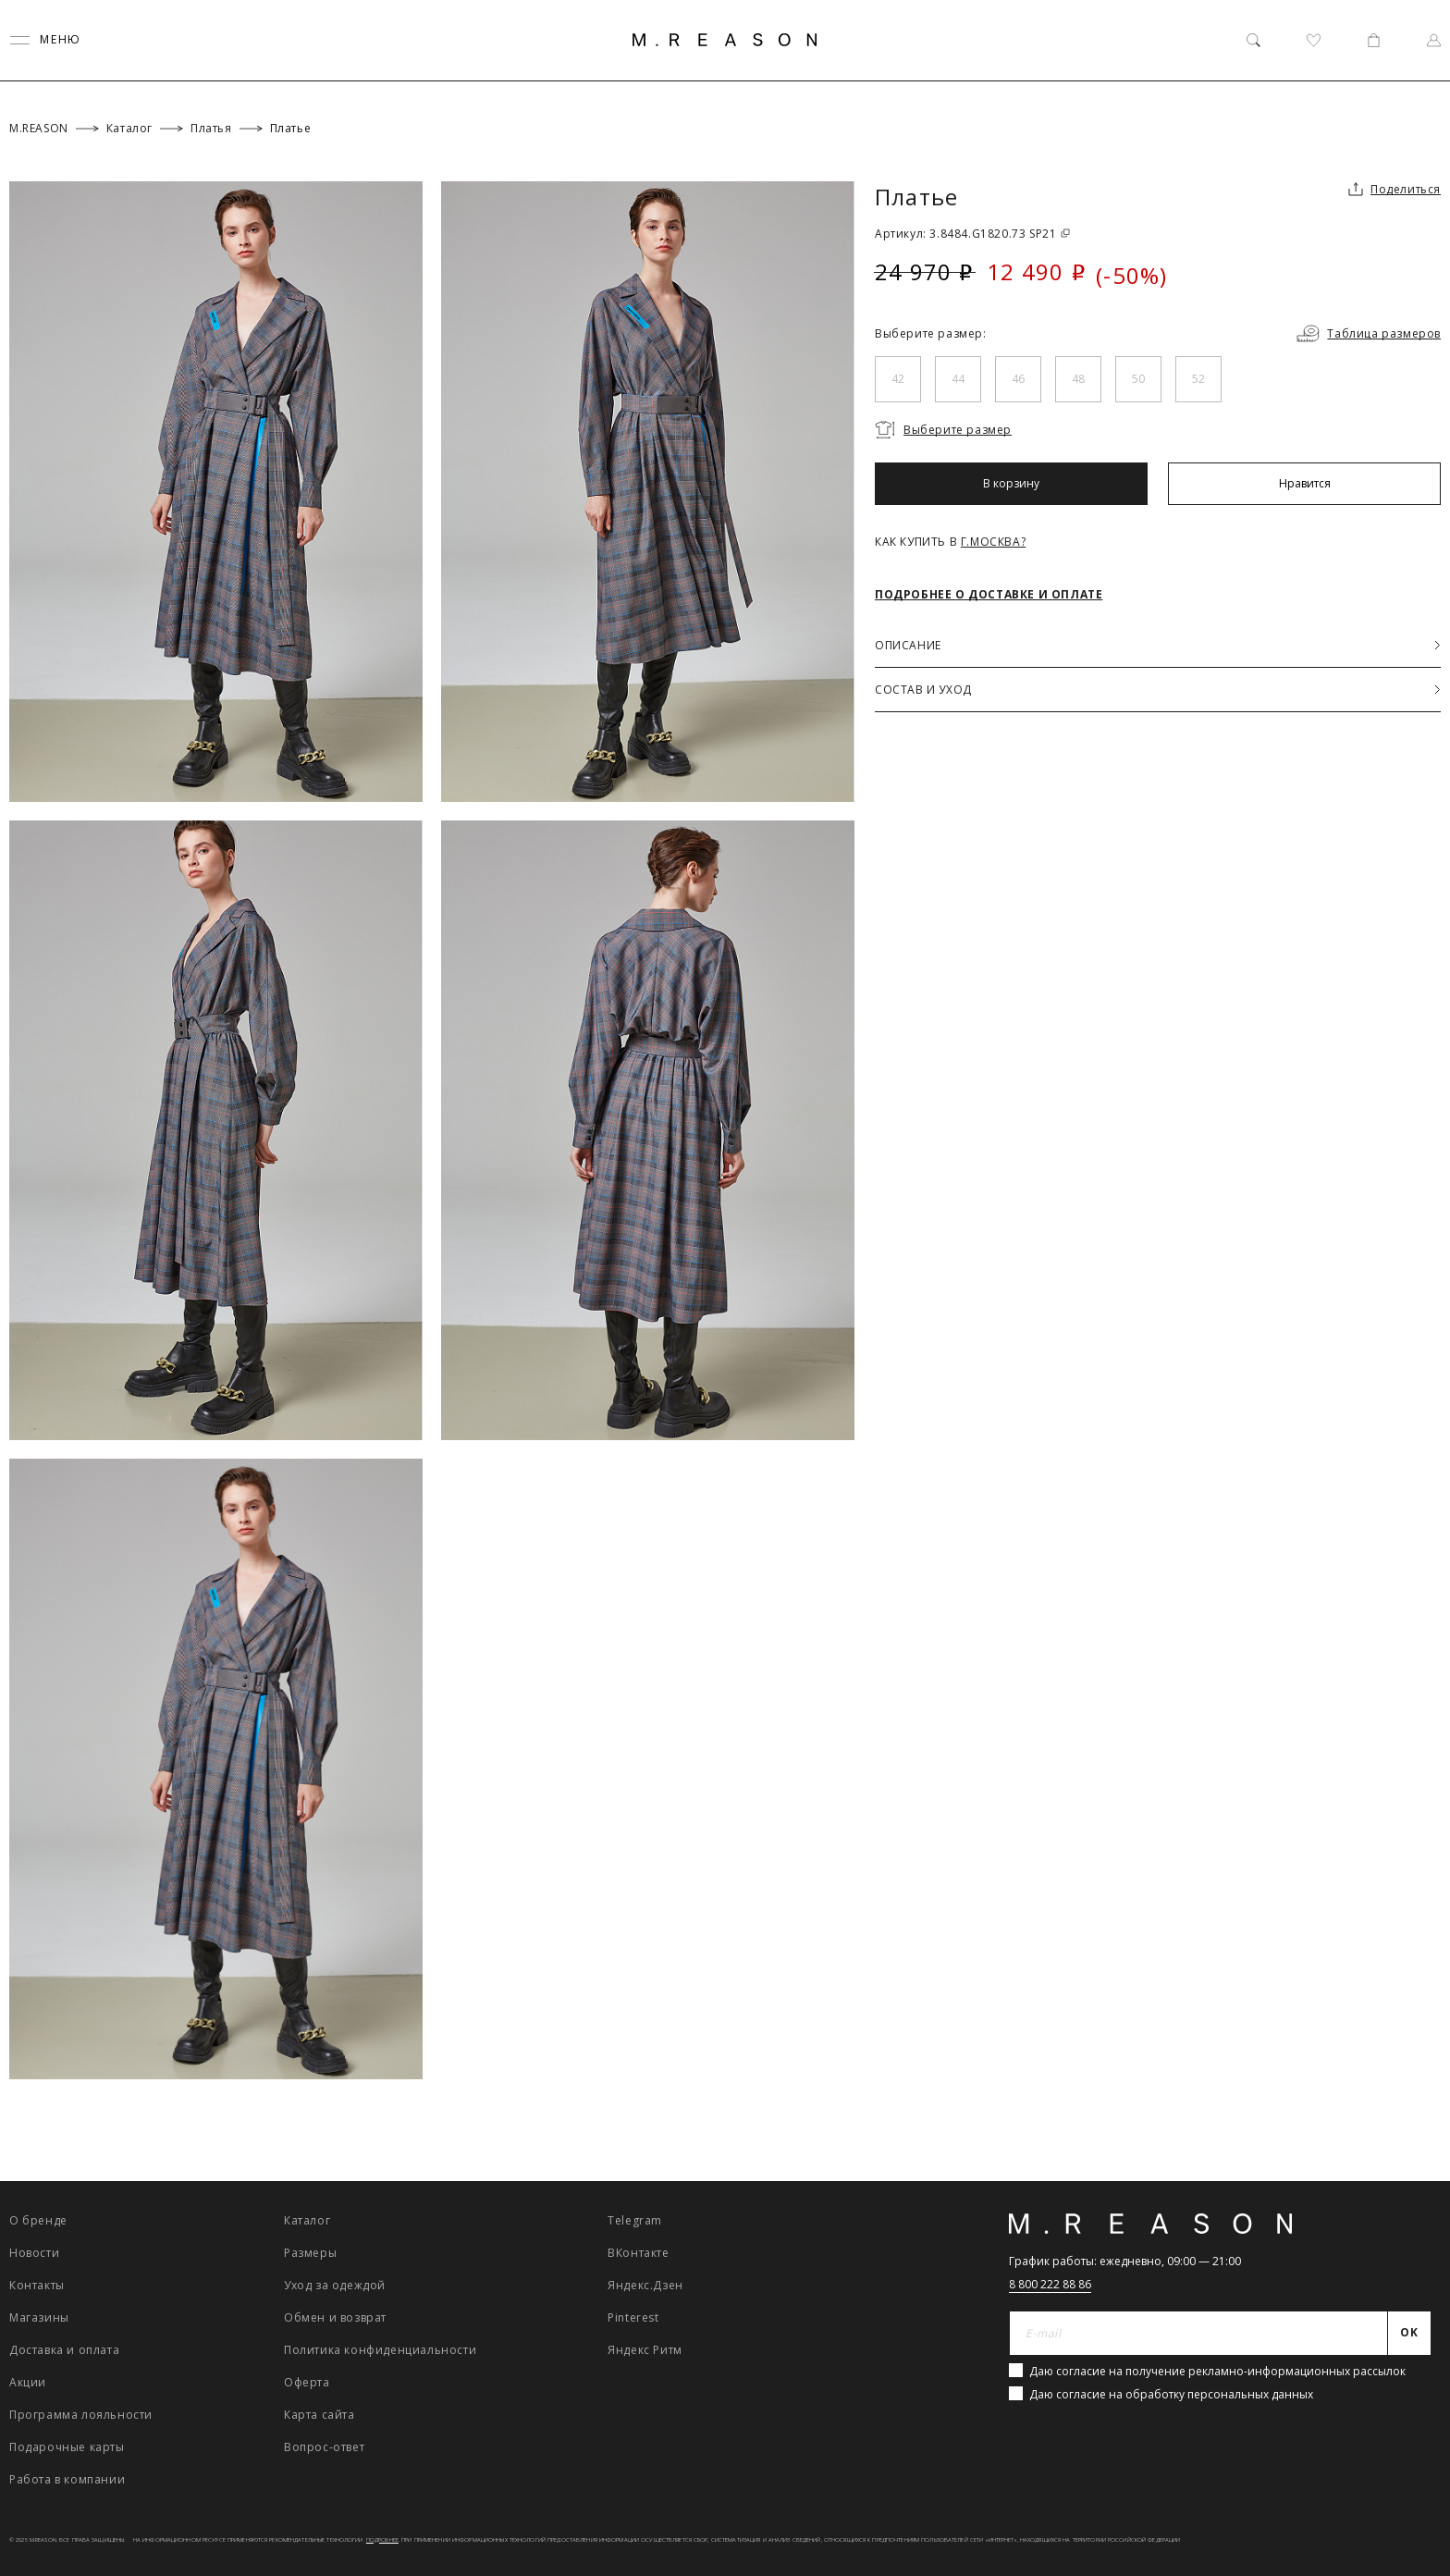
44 (958, 379)
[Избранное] (1314, 40)
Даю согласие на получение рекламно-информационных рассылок (1217, 2371)
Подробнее (382, 2540)
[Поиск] (1253, 40)
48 (1078, 379)
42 (897, 379)
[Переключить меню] (45, 40)
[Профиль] (1434, 40)
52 (1198, 379)
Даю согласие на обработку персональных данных (1171, 2394)
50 (1138, 379)
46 (1018, 379)
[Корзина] (1374, 40)
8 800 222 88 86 (1050, 2284)
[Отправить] (1410, 2334)
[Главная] (725, 39)
